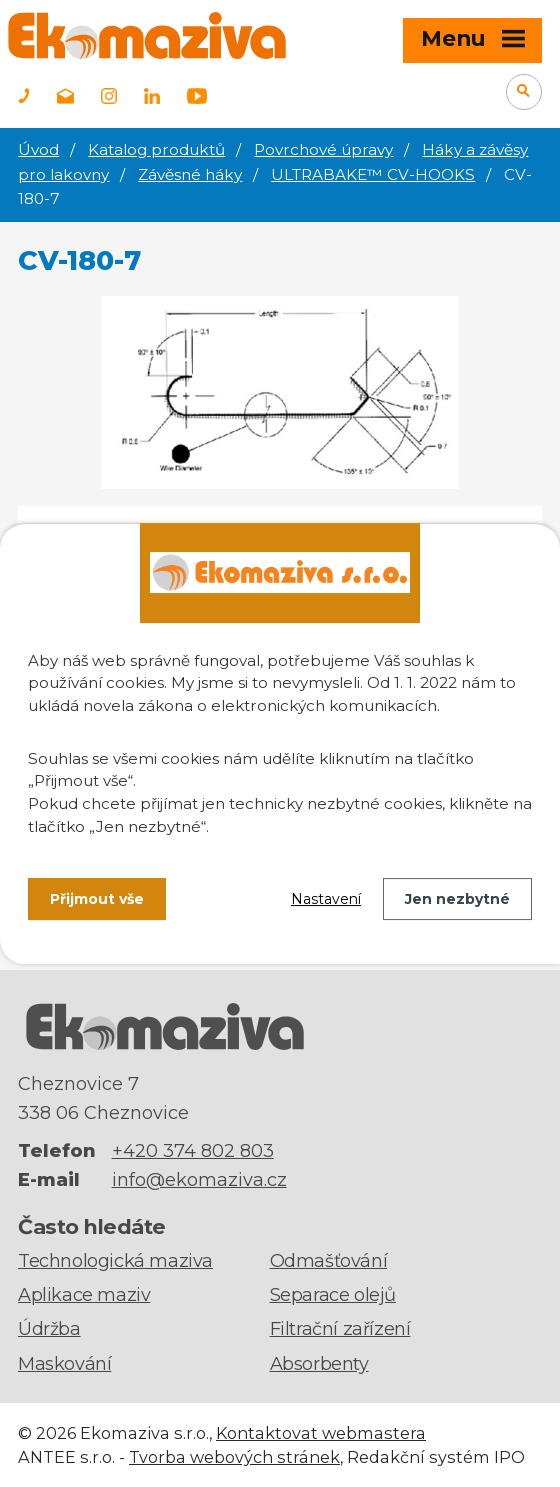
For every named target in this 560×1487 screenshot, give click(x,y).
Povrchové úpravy (323, 149)
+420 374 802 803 (193, 1151)
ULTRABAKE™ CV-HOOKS (373, 174)
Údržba (49, 1329)
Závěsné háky (190, 174)
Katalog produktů (156, 149)
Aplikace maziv (84, 1295)
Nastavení (326, 899)
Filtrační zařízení (340, 1329)
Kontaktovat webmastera (321, 1433)
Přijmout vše (97, 899)
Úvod (38, 149)
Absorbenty (319, 1364)
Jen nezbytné (457, 899)
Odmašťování (329, 1261)
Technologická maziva (115, 1261)
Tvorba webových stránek (234, 1457)
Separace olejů (333, 1295)
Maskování (64, 1364)
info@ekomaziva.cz (199, 1180)
